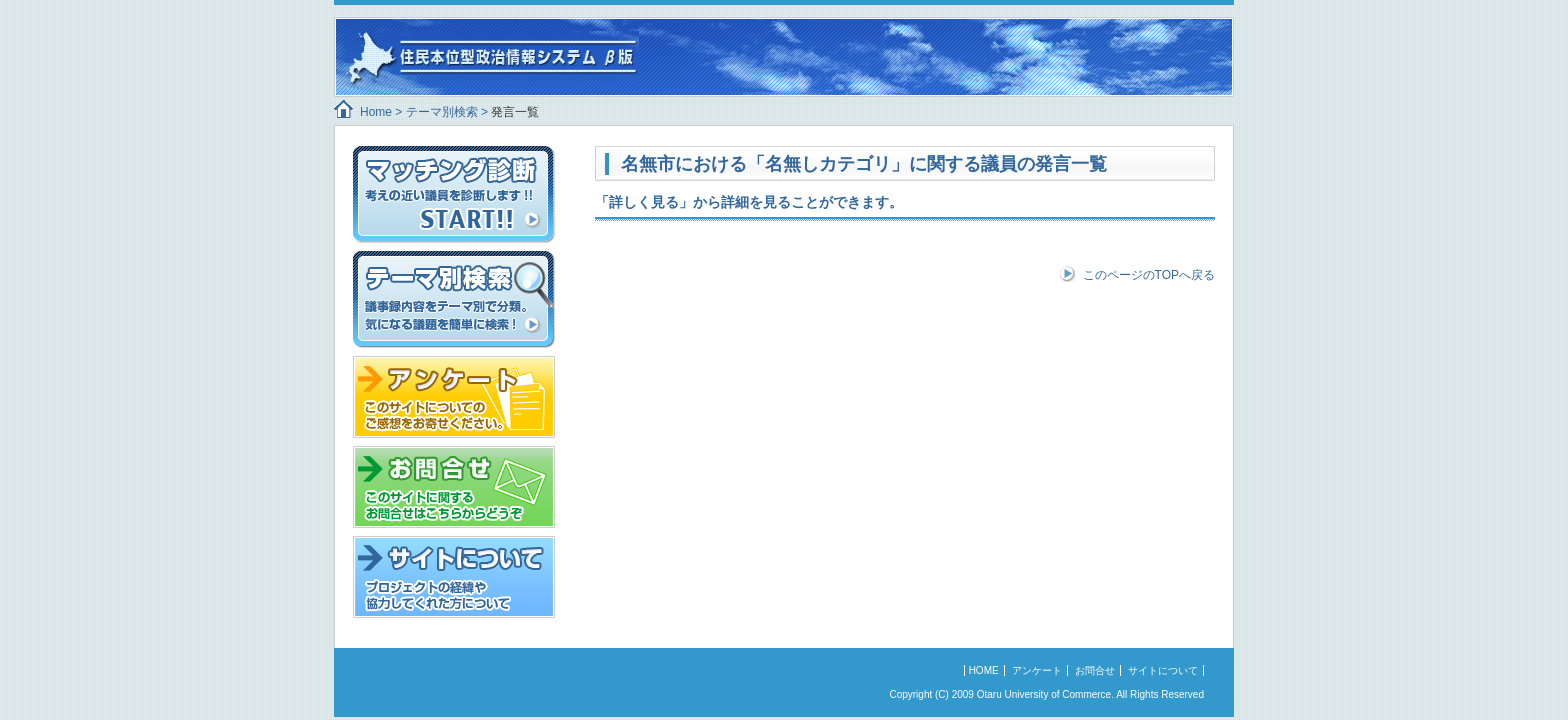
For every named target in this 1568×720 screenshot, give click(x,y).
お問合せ (1095, 670)
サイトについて (1163, 670)
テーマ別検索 (442, 112)
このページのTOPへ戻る (1149, 275)
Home (376, 112)
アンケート (1037, 670)
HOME (984, 670)
